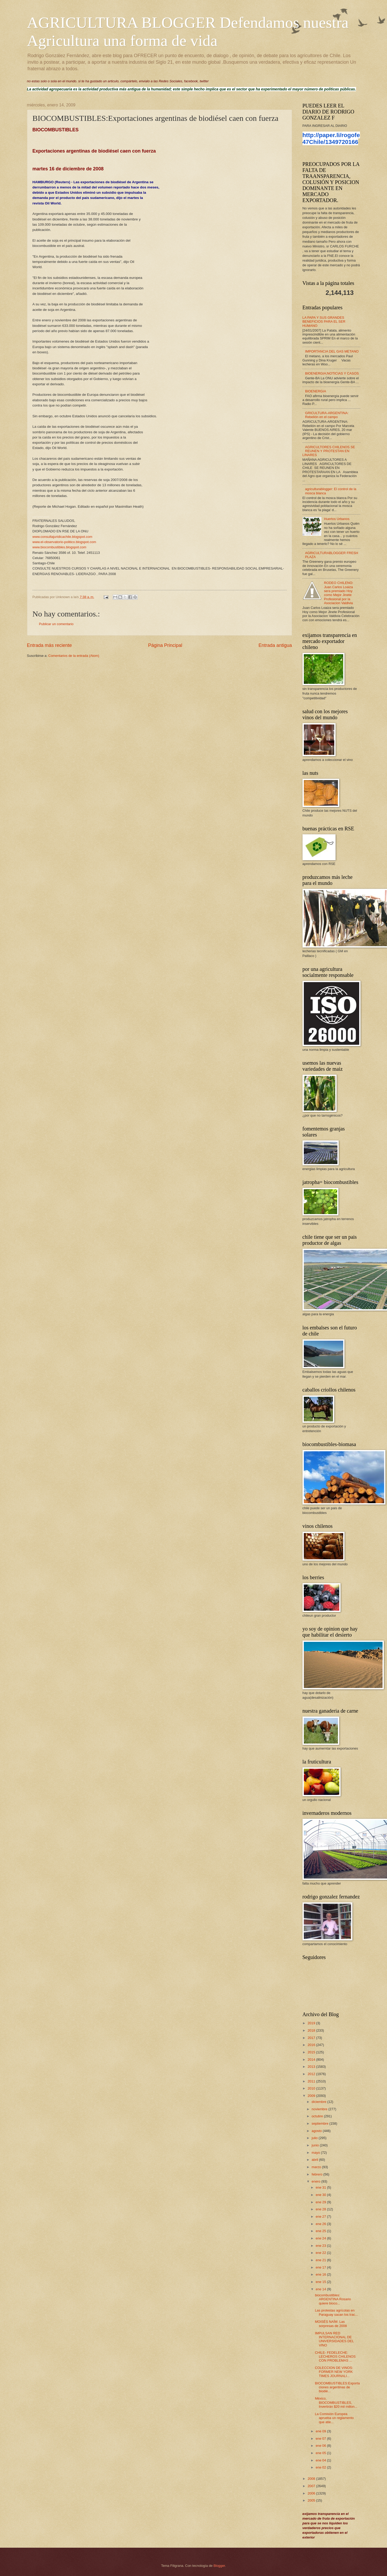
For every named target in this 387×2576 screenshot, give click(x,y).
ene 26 (321, 2224)
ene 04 (321, 2460)
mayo (316, 2153)
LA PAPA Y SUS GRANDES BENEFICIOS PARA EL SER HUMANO (324, 322)
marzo (317, 2167)
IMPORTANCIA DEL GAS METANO (332, 351)
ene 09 (321, 2431)
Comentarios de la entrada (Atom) (73, 656)
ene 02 (321, 2467)
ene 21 (321, 2260)
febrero (317, 2174)
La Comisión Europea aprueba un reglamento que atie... (334, 2418)
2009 (312, 2096)
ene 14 (321, 2289)
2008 (312, 2479)
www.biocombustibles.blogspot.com (59, 547)
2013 (312, 2067)
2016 (312, 2045)
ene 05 (321, 2453)
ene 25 (321, 2231)
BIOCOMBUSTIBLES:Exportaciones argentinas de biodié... (337, 2387)
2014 (312, 2059)
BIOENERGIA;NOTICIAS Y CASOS (332, 373)
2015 (312, 2052)
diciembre (319, 2102)
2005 (312, 2500)
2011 (312, 2081)
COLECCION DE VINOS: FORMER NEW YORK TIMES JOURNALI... (334, 2372)
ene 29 (321, 2202)
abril (315, 2160)
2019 (312, 2023)
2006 (312, 2493)
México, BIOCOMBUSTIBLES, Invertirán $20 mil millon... (336, 2402)
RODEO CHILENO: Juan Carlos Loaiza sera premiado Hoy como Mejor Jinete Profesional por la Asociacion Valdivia (338, 593)
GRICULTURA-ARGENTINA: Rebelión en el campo (327, 415)
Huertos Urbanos (336, 519)
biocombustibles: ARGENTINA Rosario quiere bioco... (333, 2299)
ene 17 (321, 2267)
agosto (317, 2131)
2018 (312, 2030)
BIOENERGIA (315, 391)
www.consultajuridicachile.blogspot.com (62, 537)
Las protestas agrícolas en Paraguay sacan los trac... (336, 2312)
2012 (312, 2074)
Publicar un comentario (56, 624)
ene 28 (321, 2209)
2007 (312, 2486)
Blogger (219, 2566)
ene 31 (321, 2187)
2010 (312, 2088)
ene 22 (321, 2253)
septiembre (320, 2123)
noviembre (320, 2109)
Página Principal (165, 645)
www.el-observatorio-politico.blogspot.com (64, 542)
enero (316, 2181)
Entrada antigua (275, 645)
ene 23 (321, 2246)
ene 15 (321, 2282)
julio (315, 2138)
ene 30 (321, 2195)
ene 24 (321, 2238)
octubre (318, 2116)
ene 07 (321, 2438)
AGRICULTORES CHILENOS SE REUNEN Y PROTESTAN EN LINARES (329, 451)
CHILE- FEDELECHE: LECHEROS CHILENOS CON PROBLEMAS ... (335, 2357)
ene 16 (321, 2274)
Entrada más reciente (49, 645)
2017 (312, 2038)
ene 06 (321, 2446)
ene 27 (321, 2216)
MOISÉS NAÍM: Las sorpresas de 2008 (331, 2324)
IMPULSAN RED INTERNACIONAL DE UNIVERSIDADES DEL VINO (334, 2339)
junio (316, 2145)
